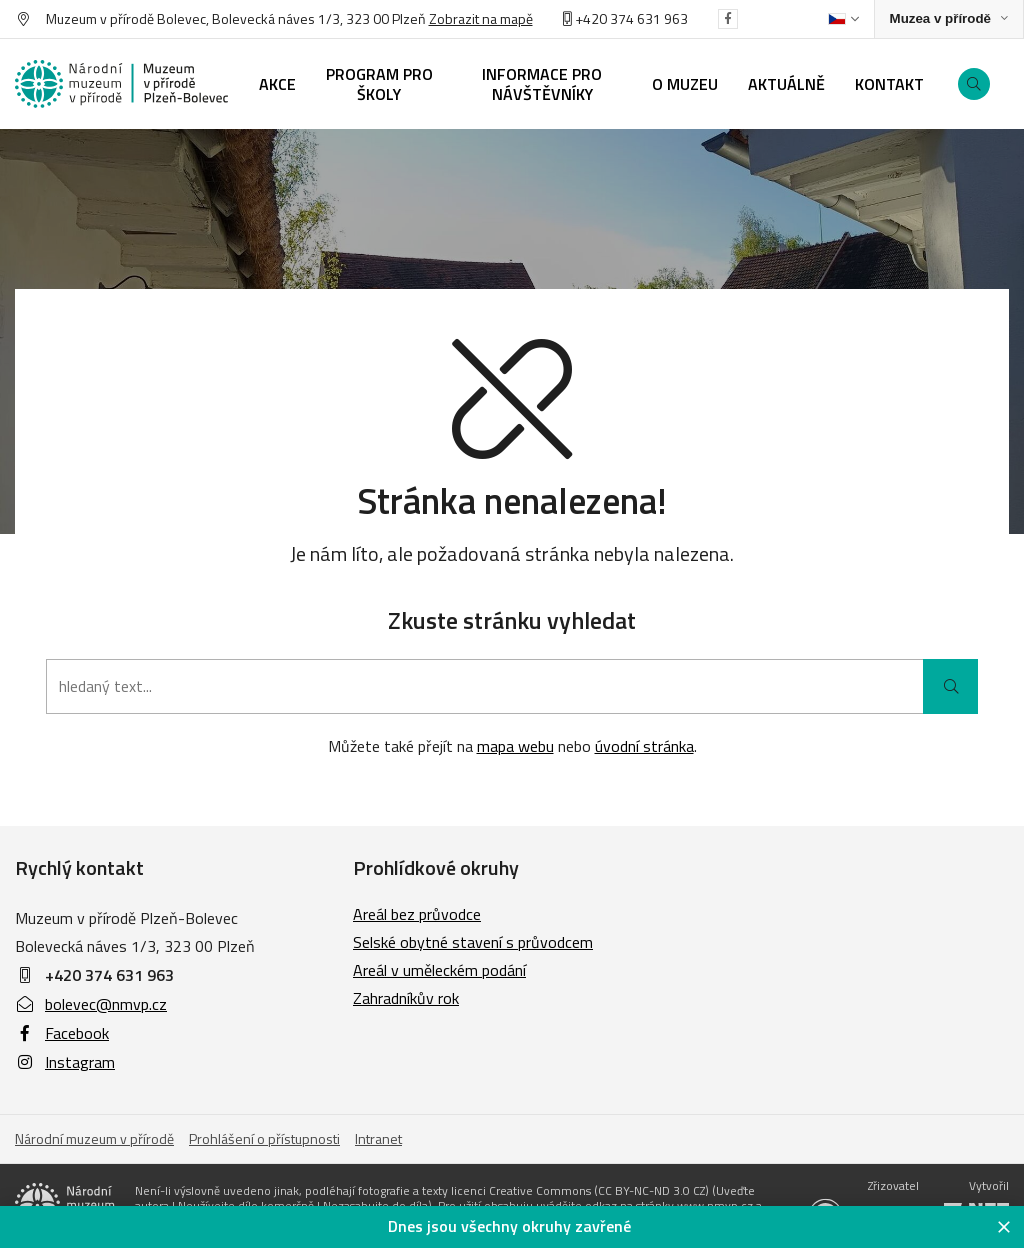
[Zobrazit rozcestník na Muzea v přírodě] (949, 19)
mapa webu (515, 746)
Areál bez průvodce (417, 914)
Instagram (65, 1062)
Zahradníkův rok (406, 998)
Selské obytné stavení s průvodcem (473, 942)
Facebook (62, 1033)
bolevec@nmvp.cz (91, 1004)
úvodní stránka (644, 746)
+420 (586, 18)
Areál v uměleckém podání (439, 970)
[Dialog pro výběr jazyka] (843, 19)
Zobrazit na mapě (481, 18)
